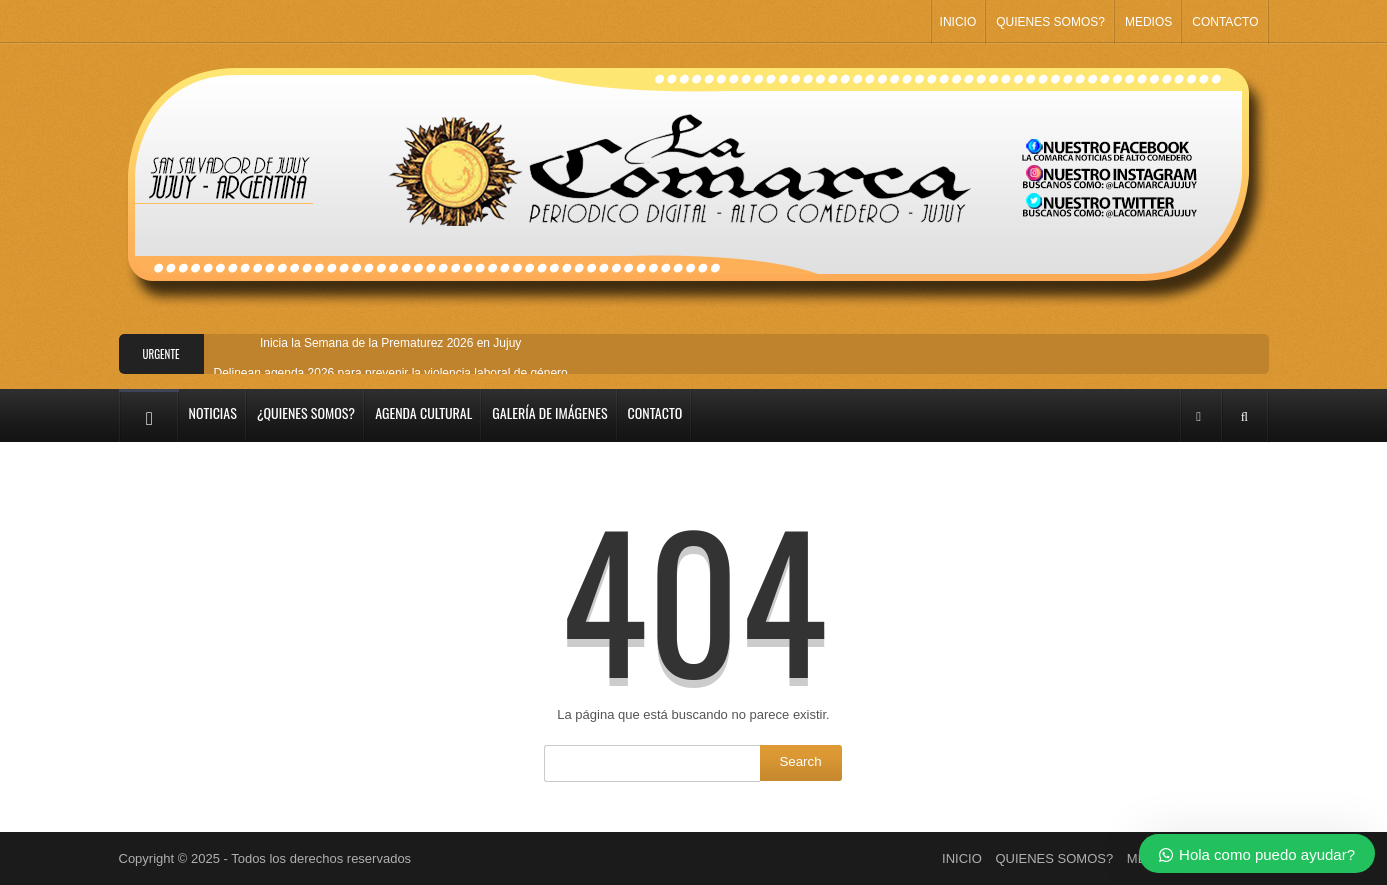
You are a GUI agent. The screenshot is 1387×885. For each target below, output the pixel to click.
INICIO (958, 22)
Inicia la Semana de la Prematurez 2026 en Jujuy (391, 343)
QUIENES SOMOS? (1050, 22)
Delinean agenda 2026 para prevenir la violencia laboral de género (391, 373)
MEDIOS (1148, 22)
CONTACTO (1225, 22)
